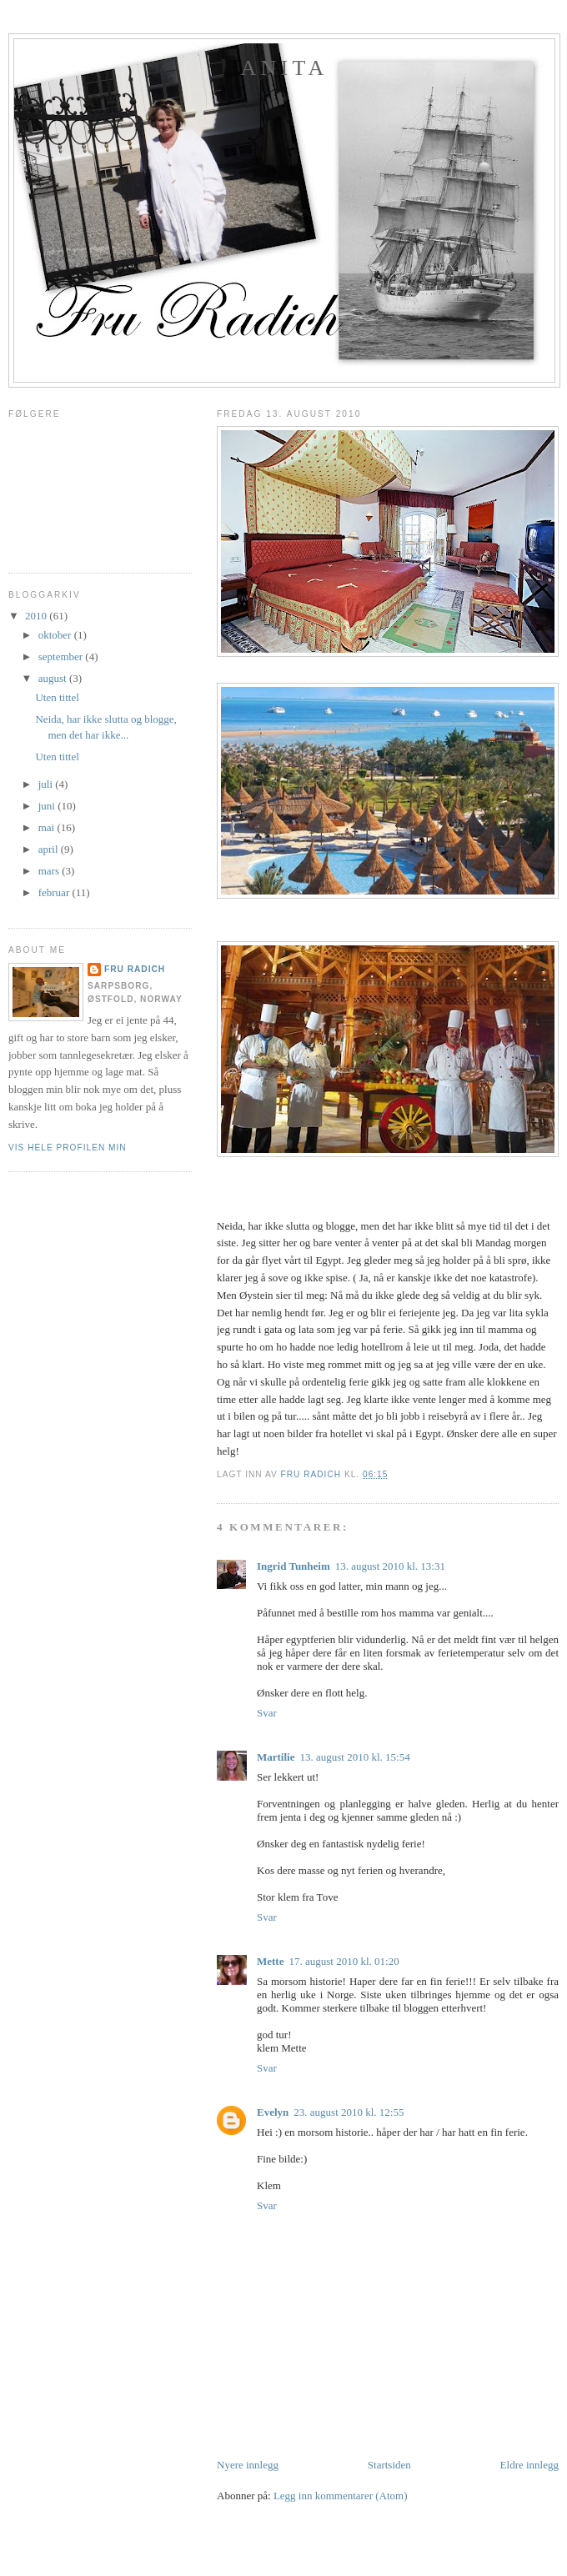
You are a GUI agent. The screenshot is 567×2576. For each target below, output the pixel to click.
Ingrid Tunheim (293, 1566)
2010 (37, 615)
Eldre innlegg (529, 2464)
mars (50, 871)
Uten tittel (56, 697)
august (53, 678)
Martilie (275, 1757)
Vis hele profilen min (67, 1147)
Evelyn (273, 2112)
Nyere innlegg (247, 2464)
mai (48, 827)
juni (48, 805)
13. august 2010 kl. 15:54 (354, 1757)
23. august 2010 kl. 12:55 (349, 2112)
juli (47, 784)
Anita (285, 68)
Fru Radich (134, 969)
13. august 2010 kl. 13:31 (390, 1566)
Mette (270, 1961)
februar (55, 892)
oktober (56, 635)
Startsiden (389, 2464)
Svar (267, 1712)
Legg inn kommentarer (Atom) (340, 2495)
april (49, 849)
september (62, 656)
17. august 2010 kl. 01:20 (344, 1961)
